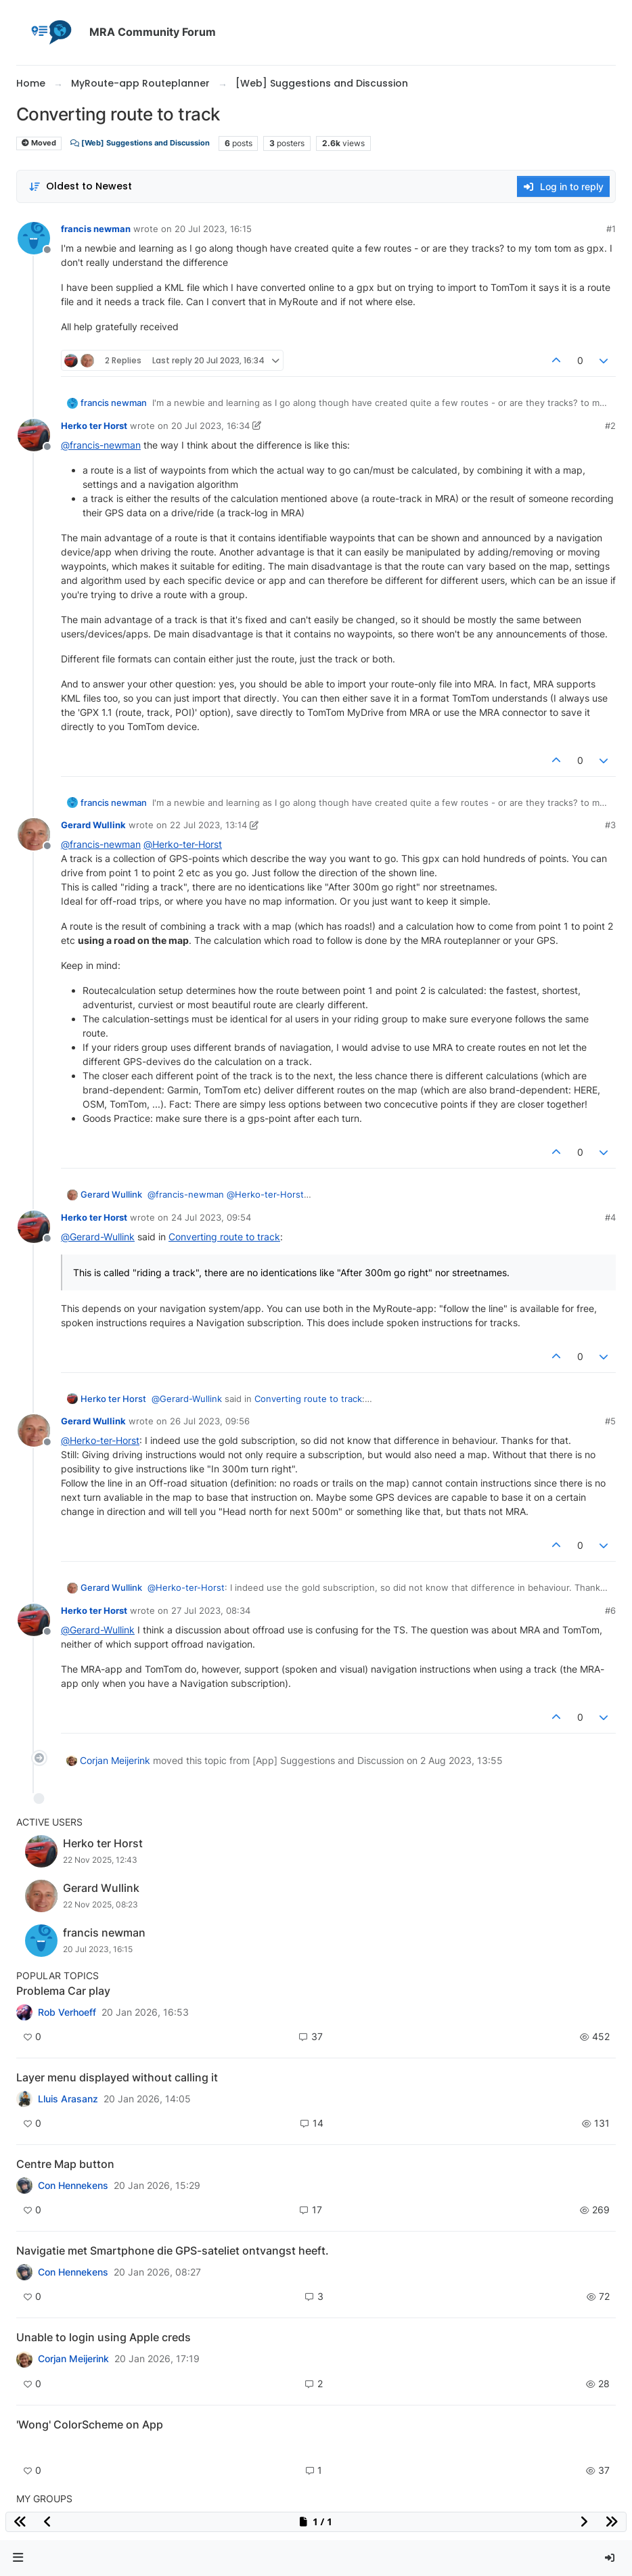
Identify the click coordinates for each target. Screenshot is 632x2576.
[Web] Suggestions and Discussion (140, 143)
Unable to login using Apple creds (103, 2337)
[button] (18, 2558)
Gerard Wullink (93, 824)
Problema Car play (63, 1990)
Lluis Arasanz (68, 2099)
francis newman (96, 228)
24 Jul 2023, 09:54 (211, 1217)
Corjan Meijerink (115, 1760)
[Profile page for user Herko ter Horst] (34, 435)
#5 (610, 1421)
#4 (610, 1217)
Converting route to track (224, 1236)
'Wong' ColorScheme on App (89, 2424)
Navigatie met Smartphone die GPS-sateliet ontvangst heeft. (172, 2250)
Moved (39, 143)
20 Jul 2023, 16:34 (210, 425)
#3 (610, 824)
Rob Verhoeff (67, 2012)
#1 (611, 228)
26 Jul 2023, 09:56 (210, 1421)
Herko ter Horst (94, 425)
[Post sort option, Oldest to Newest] (80, 186)
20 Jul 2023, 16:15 (213, 228)
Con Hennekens (73, 2185)
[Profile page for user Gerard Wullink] (34, 834)
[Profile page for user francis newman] (34, 238)
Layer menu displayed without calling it (117, 2077)
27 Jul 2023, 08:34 (210, 1610)
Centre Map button (65, 2164)
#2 (610, 425)
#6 (610, 1610)
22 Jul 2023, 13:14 (208, 824)
